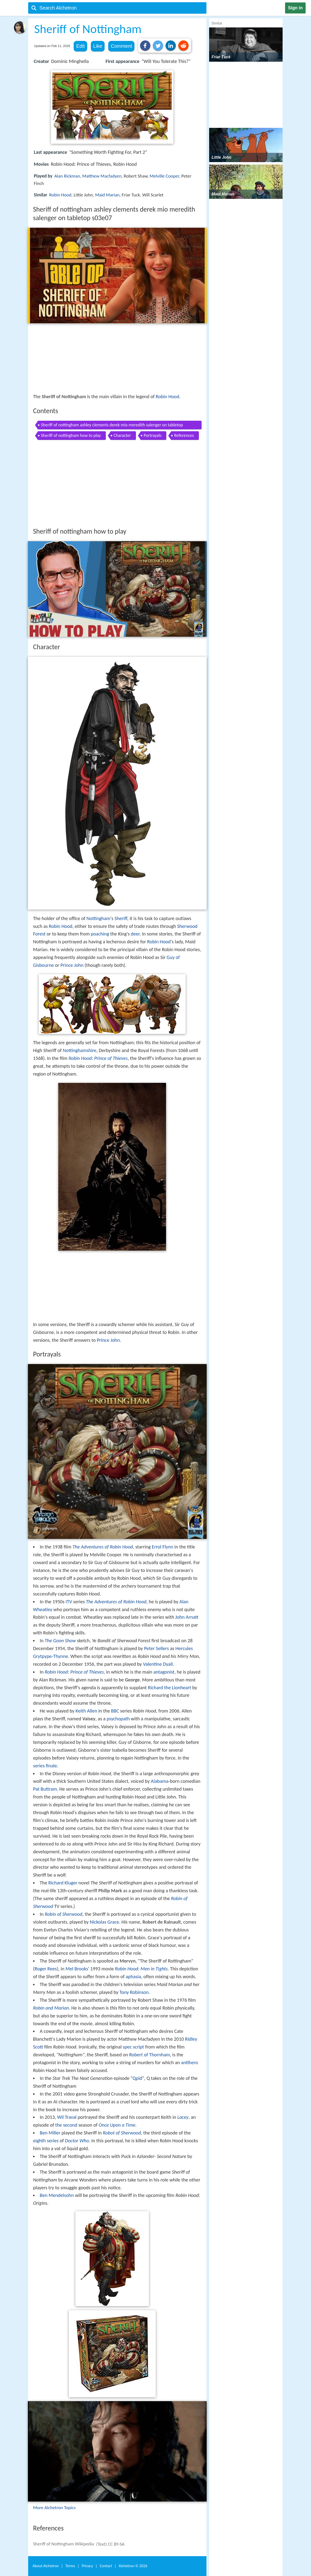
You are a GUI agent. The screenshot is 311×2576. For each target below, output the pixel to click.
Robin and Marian (51, 2008)
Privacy (87, 2566)
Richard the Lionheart (169, 1687)
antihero (189, 2062)
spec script (133, 2047)
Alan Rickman (67, 176)
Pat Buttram (45, 1789)
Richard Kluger (62, 1883)
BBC (115, 1711)
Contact (106, 2566)
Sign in (295, 7)
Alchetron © (133, 2566)
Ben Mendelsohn (57, 2195)
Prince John (72, 965)
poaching (100, 934)
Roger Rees (46, 1969)
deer (135, 934)
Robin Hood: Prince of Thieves (98, 1058)
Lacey (183, 2117)
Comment (121, 46)
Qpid (137, 2078)
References (184, 435)
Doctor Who (77, 2141)
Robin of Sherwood (63, 1914)
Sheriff (120, 918)
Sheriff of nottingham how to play (71, 435)
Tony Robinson (134, 1992)
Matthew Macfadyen (102, 176)
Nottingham (98, 918)
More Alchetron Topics (54, 2507)
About (46, 2566)
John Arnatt (186, 1617)
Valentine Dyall (158, 1664)
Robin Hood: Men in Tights (141, 1969)
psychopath (118, 1719)
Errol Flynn (162, 1547)
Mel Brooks (76, 1969)
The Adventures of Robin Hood (102, 1547)
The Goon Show (60, 1640)
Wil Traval (66, 2117)
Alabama (159, 1781)
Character (122, 435)
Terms (70, 2566)
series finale (45, 1766)
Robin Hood (60, 195)
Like (97, 46)
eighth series (46, 2141)
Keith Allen (86, 1711)
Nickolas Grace (104, 1922)
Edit (80, 46)
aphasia (133, 1976)
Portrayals (153, 435)
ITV (69, 1602)
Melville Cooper (164, 176)
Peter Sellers (156, 1648)
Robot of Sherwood (122, 2133)
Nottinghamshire (79, 1050)
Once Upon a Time (117, 2125)
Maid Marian (107, 195)
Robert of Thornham (149, 2055)
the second (66, 2125)
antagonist (163, 1672)
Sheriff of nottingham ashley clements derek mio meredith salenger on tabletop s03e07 (112, 425)
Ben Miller (50, 2133)
